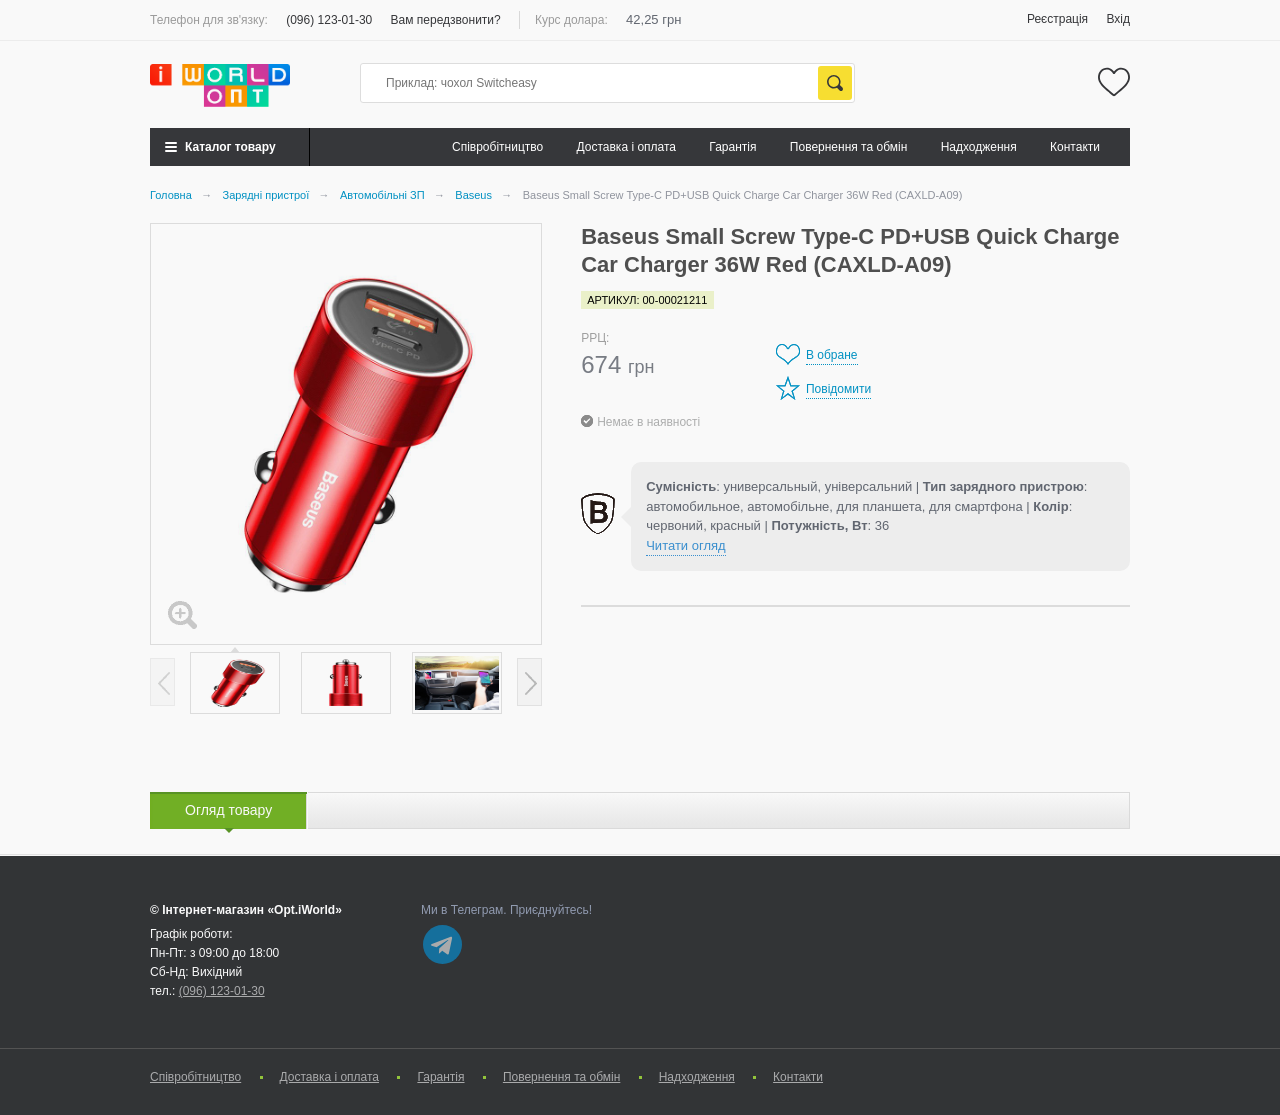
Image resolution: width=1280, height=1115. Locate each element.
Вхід (1118, 19)
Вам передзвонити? (446, 20)
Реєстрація (1057, 19)
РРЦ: (595, 338)
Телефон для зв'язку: (209, 20)
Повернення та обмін (848, 147)
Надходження (979, 147)
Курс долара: (571, 20)
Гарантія (732, 147)
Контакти (1075, 147)
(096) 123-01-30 (329, 20)
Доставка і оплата (627, 147)
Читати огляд (685, 545)
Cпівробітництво (497, 147)
